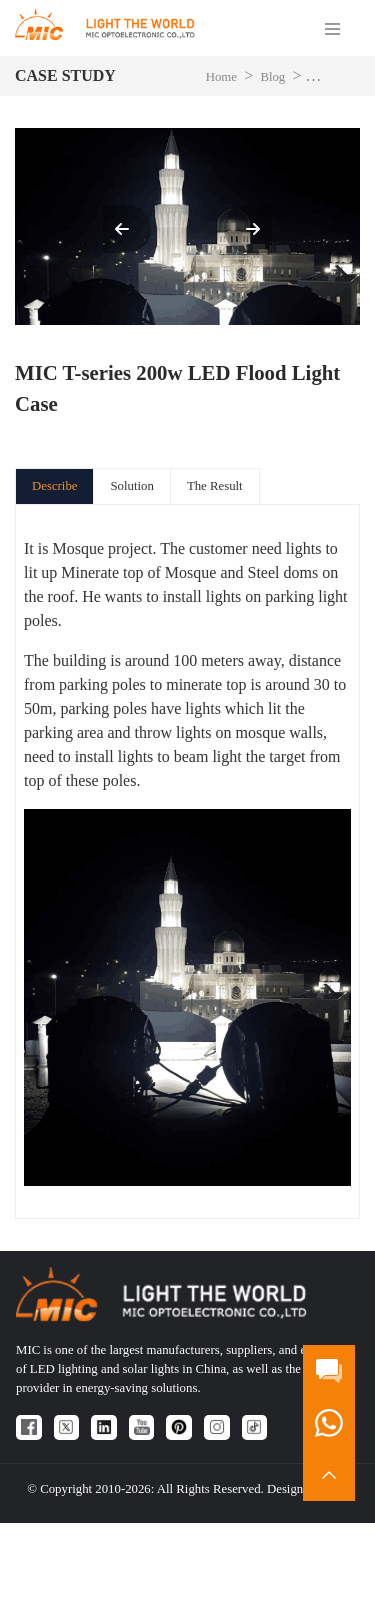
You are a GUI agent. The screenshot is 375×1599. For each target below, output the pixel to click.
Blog (272, 77)
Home (221, 77)
